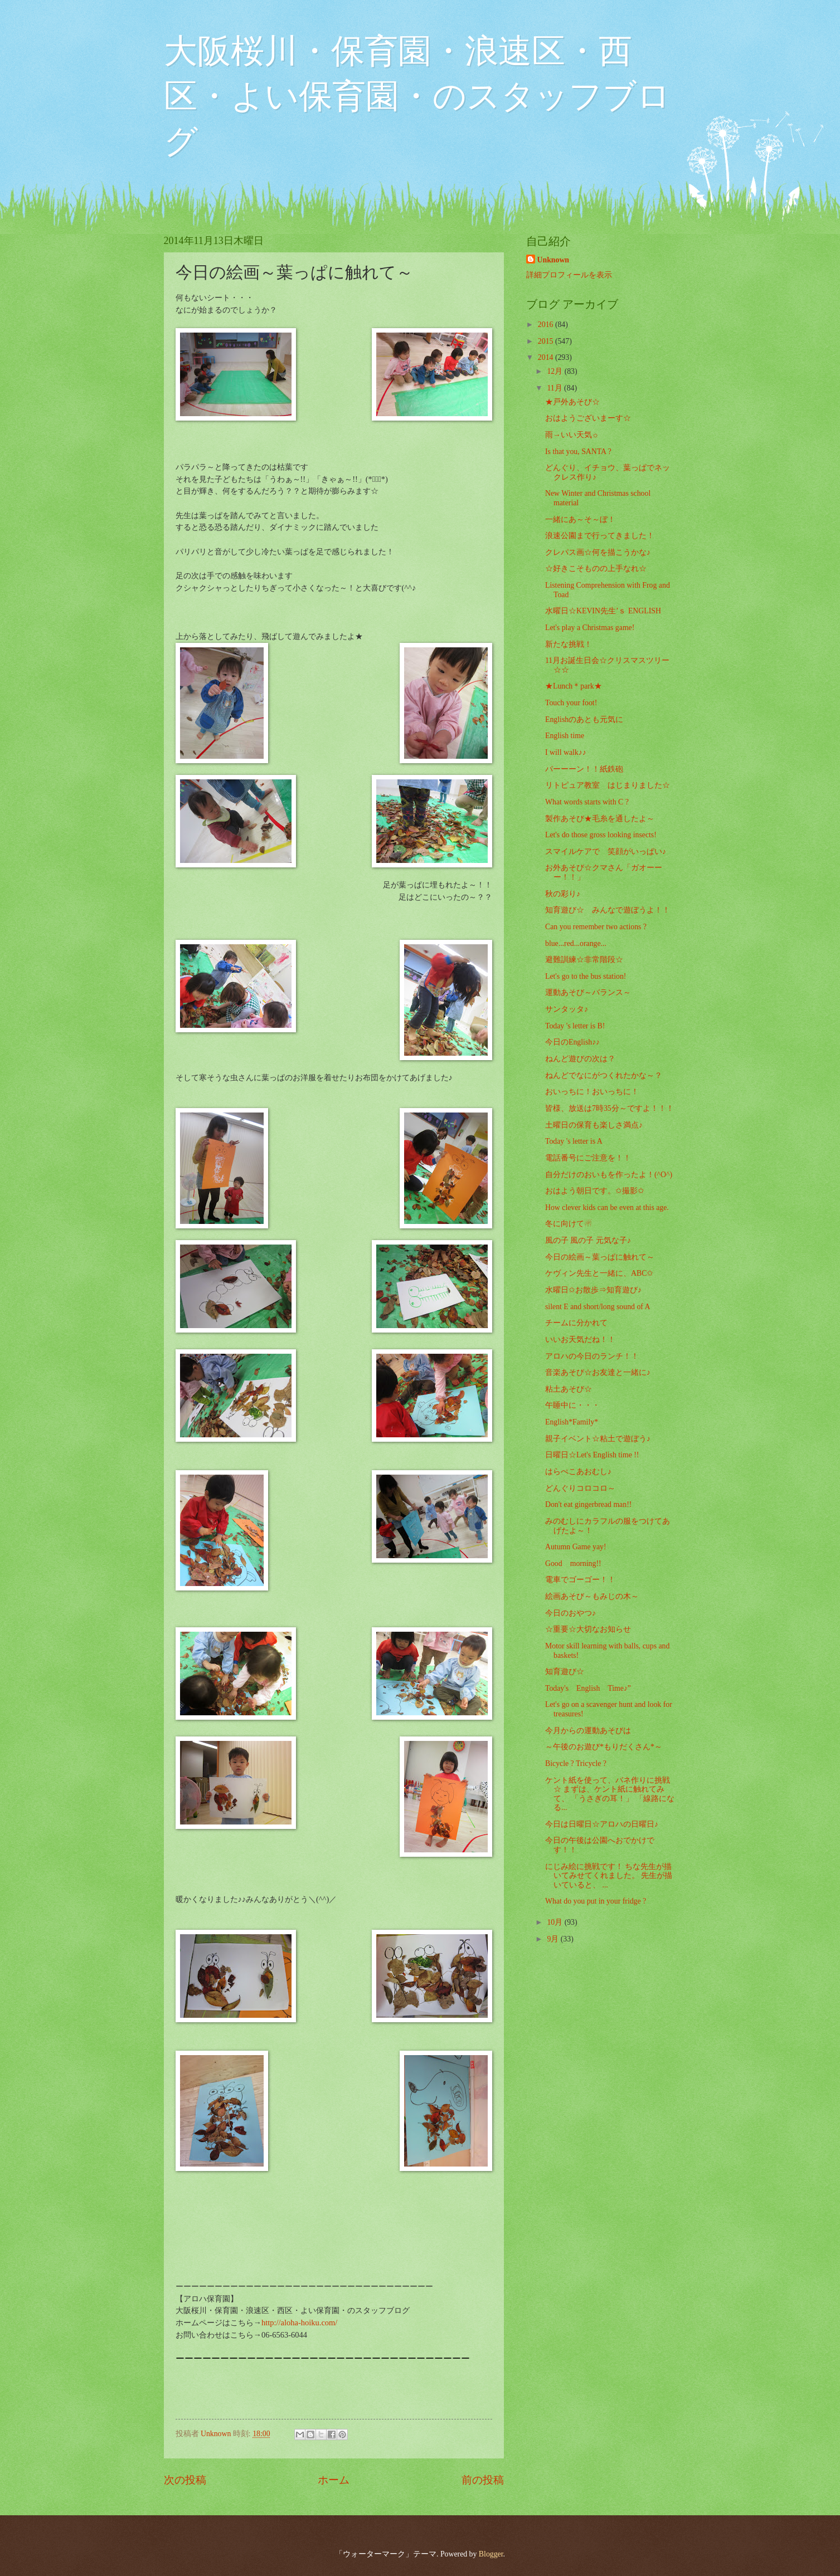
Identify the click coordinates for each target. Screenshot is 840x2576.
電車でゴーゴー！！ (580, 1579)
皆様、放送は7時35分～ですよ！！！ (609, 1108)
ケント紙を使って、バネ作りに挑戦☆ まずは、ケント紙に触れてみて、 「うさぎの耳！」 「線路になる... (609, 1794)
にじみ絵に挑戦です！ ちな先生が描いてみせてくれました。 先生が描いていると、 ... (608, 1875)
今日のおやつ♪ (570, 1613)
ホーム (333, 2480)
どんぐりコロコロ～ (580, 1488)
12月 (555, 371)
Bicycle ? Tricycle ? (575, 1763)
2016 (546, 324)
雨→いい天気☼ (572, 435)
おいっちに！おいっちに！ (592, 1091)
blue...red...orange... (575, 943)
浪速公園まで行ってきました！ (599, 535)
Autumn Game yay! (575, 1547)
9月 (553, 1939)
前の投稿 (483, 2480)
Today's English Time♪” (588, 1688)
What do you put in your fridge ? (595, 1901)
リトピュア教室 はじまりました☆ (607, 785)
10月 (555, 1922)
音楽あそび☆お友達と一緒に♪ (597, 1372)
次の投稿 (185, 2480)
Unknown (553, 260)
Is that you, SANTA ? (578, 451)
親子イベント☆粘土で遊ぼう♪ (597, 1439)
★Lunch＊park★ (573, 686)
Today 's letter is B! (575, 1026)
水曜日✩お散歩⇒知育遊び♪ (593, 1290)
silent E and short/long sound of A (597, 1306)
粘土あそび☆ (568, 1389)
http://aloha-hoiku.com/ (299, 2322)
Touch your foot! (571, 703)
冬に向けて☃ (568, 1223)
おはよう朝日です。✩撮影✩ (594, 1191)
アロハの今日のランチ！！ (592, 1356)
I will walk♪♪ (565, 752)
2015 (546, 341)
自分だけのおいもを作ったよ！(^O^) (608, 1174)
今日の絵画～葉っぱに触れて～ (599, 1257)
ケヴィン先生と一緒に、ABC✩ (599, 1273)
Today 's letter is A (574, 1141)
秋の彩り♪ (562, 894)
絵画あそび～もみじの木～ (592, 1596)
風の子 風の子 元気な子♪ (588, 1240)
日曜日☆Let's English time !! (592, 1455)
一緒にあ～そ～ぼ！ (580, 519)
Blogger (491, 2554)
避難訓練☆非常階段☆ (584, 959)
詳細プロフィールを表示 (569, 275)
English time (564, 735)
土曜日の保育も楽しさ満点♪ (594, 1125)
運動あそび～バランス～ (588, 992)
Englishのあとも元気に (584, 719)
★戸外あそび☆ (572, 402)
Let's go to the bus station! (585, 976)
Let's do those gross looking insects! (601, 835)
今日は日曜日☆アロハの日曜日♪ (601, 1824)
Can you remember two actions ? (596, 927)
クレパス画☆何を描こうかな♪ (597, 552)
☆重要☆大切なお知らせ (588, 1629)
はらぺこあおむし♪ (578, 1471)
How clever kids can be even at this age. (607, 1207)
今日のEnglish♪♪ (572, 1042)
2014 (546, 357)
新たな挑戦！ (568, 644)
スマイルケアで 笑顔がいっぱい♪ (605, 851)
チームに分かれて (576, 1323)
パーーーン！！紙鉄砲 (584, 769)
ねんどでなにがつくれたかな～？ (603, 1075)
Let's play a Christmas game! (589, 627)
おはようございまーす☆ (588, 418)
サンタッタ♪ (566, 1009)
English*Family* (571, 1422)
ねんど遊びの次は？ (580, 1059)
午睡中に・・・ (572, 1405)
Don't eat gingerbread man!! (588, 1504)
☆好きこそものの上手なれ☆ (596, 568)
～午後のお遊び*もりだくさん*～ (603, 1747)
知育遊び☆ (564, 1671)
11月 (555, 388)
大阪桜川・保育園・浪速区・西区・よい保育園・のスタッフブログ (417, 96)
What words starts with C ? (587, 802)
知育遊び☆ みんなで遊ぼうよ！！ (607, 910)
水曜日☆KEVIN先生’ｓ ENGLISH (603, 611)
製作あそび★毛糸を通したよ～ (599, 818)
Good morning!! (573, 1563)
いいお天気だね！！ (580, 1339)
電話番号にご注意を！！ (588, 1158)
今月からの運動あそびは (588, 1730)
